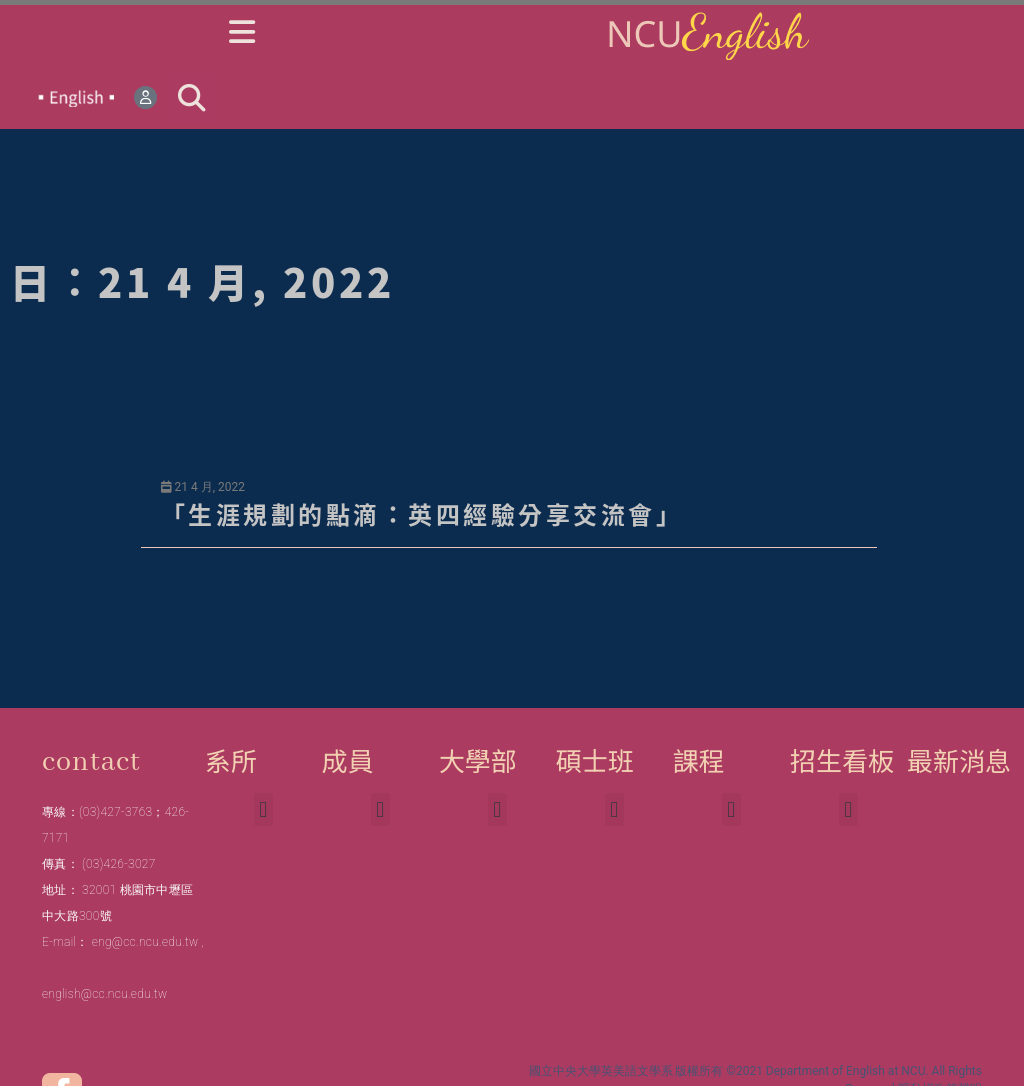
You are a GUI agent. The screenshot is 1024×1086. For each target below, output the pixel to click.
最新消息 (959, 759)
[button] (192, 98)
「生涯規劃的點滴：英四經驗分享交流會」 (422, 513)
